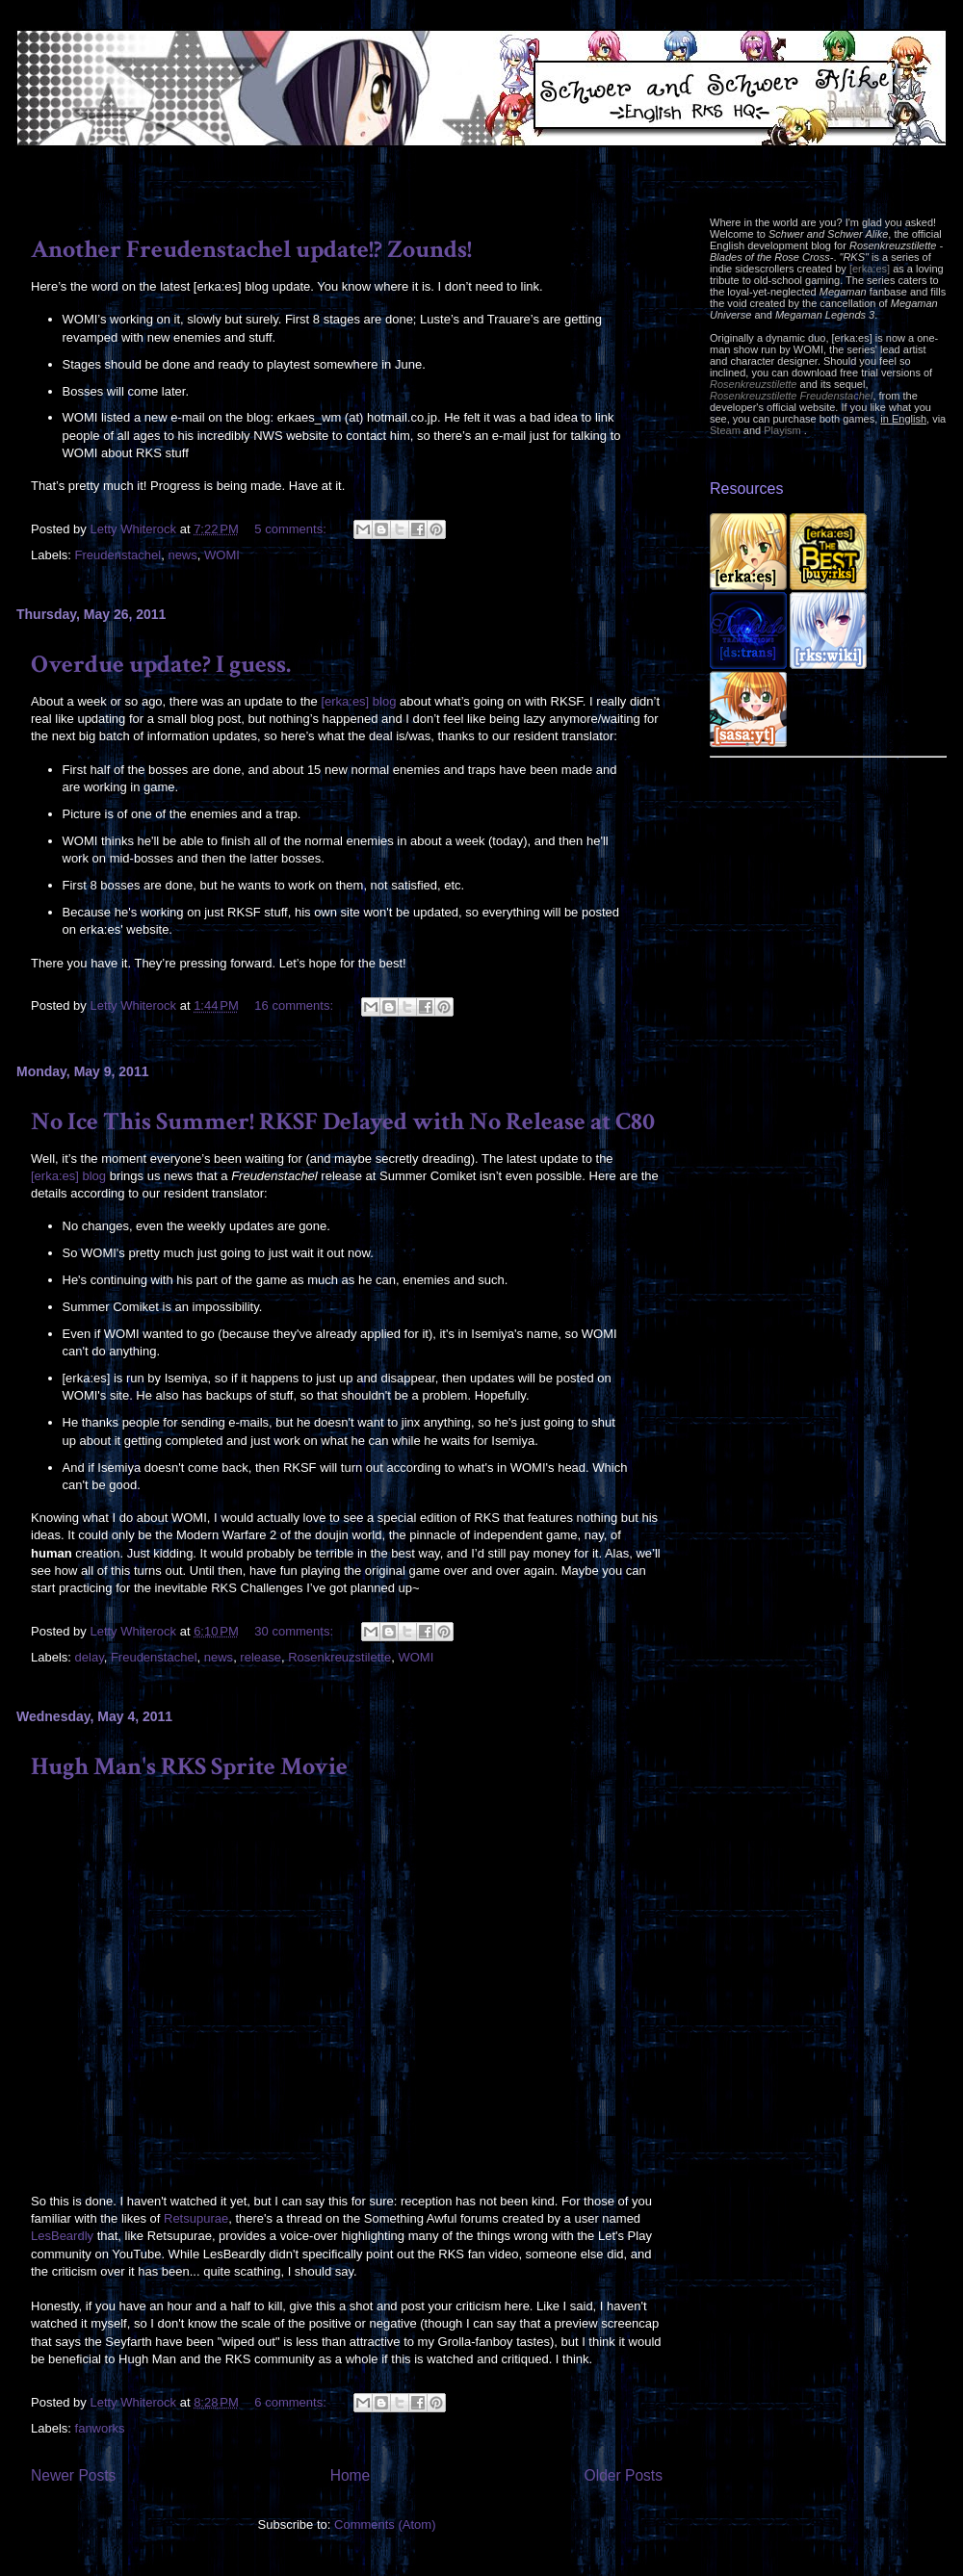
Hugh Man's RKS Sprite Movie (189, 1766)
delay (89, 1657)
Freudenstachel (118, 555)
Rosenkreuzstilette (339, 1657)
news (182, 555)
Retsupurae (196, 2218)
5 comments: (291, 529)
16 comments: (295, 1005)
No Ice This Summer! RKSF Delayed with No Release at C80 (343, 1121)
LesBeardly (62, 2235)
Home (350, 2475)
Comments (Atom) (384, 2524)
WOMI (222, 555)
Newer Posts (73, 2475)
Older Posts (624, 2475)
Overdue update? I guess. (161, 664)
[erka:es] (869, 268)
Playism (782, 430)
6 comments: (291, 2402)
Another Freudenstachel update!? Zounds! (251, 249)
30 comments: (295, 1631)
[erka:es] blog (358, 701)
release (260, 1657)
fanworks (100, 2428)
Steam (725, 430)
